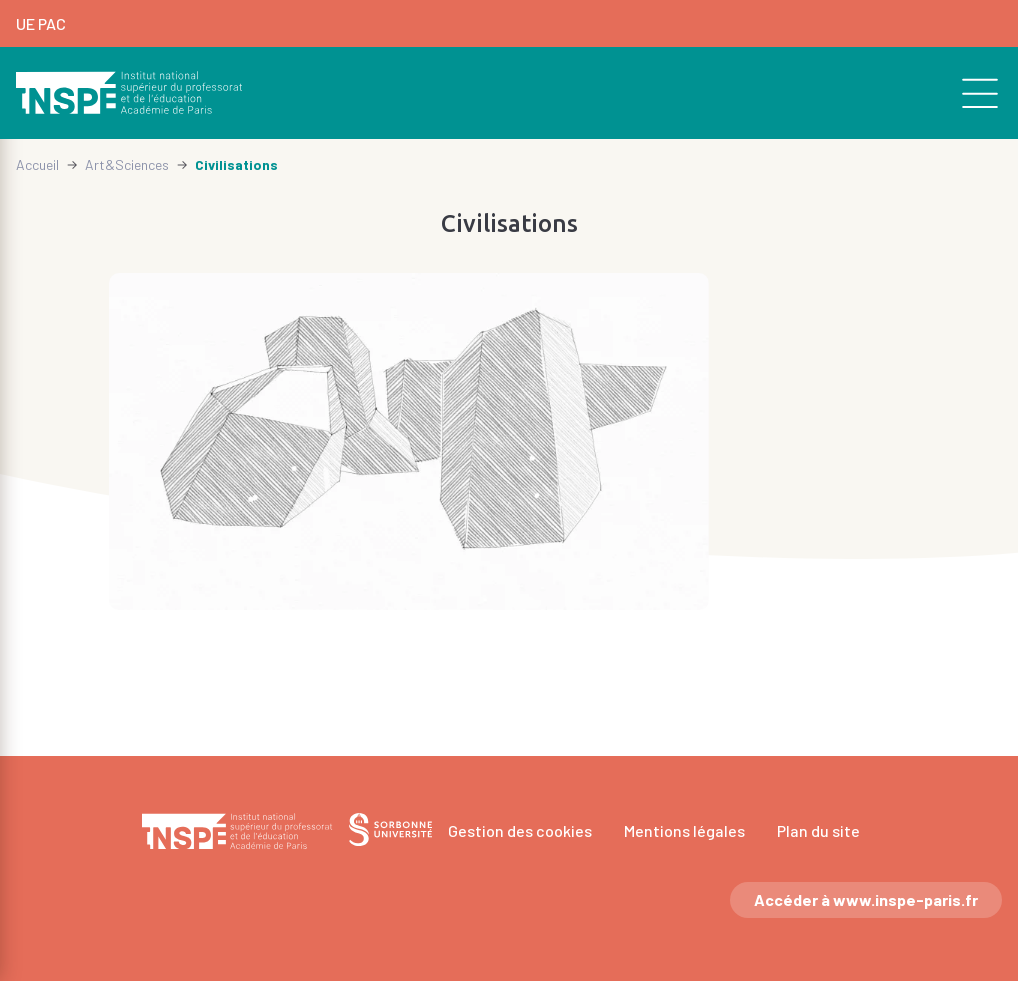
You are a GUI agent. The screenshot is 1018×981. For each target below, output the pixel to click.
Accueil (37, 164)
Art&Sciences (127, 164)
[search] (969, 93)
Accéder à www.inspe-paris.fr (866, 899)
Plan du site (818, 830)
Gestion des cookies (520, 830)
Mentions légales (684, 830)
